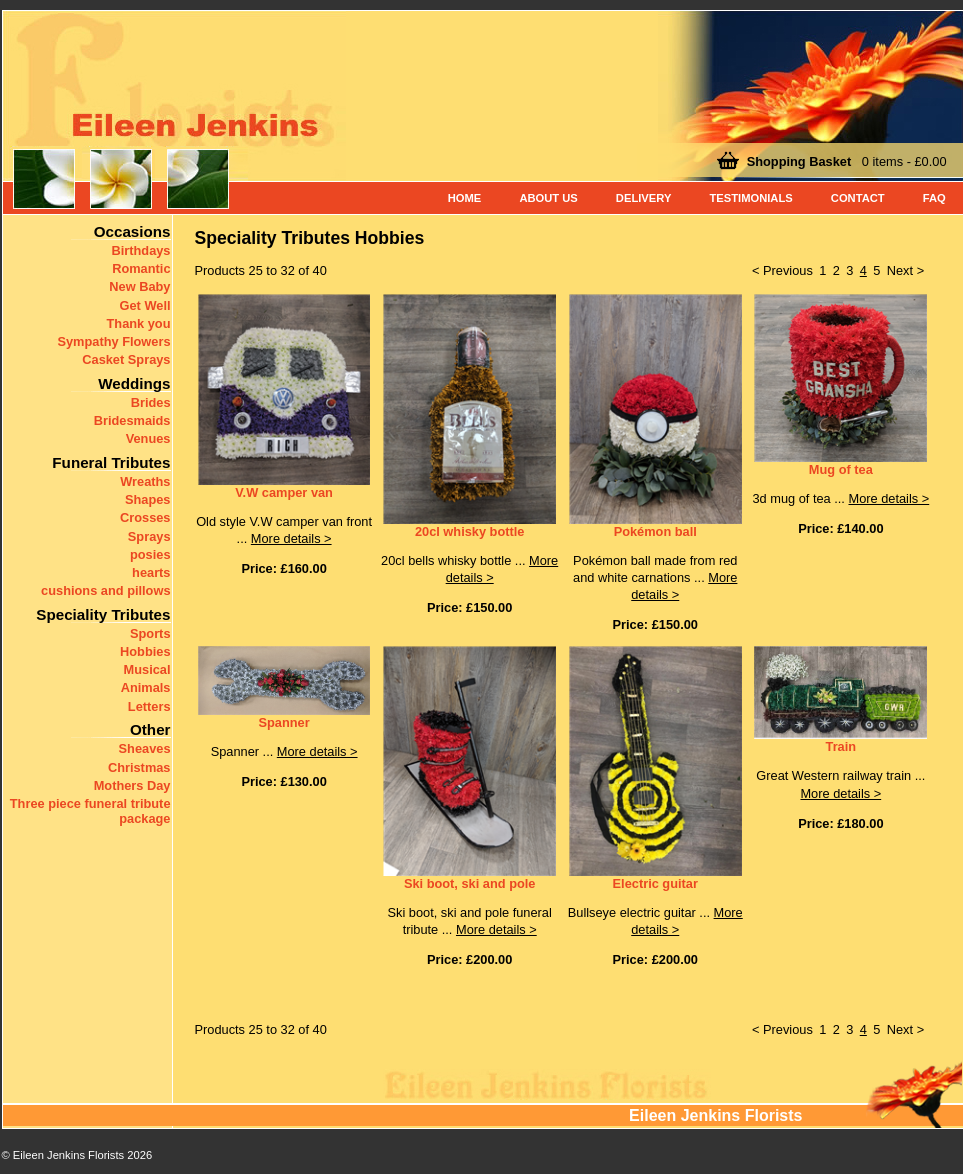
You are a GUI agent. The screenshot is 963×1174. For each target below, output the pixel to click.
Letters (149, 706)
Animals (146, 687)
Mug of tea (841, 469)
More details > (291, 538)
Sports (150, 633)
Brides (151, 402)
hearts (151, 572)
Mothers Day (132, 785)
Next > (905, 270)
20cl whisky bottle (470, 531)
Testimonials (750, 198)
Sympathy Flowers (113, 341)
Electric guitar (655, 883)
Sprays (149, 536)
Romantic (141, 268)
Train (841, 746)
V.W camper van (284, 492)
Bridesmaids (132, 420)
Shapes (148, 499)
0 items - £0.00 (847, 161)
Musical (147, 669)
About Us (548, 198)
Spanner (283, 722)
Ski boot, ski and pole (470, 883)
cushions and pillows (105, 590)
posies (150, 554)
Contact (858, 198)
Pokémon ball (655, 531)
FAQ (934, 198)
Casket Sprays (126, 359)
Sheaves (145, 748)
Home (465, 198)
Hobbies (145, 651)
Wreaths (145, 481)
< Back (28, 1158)
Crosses (145, 517)
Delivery (644, 198)
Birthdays (140, 250)
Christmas (139, 767)
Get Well (145, 305)
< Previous (782, 270)
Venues (148, 438)
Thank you (139, 323)
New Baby (139, 286)
